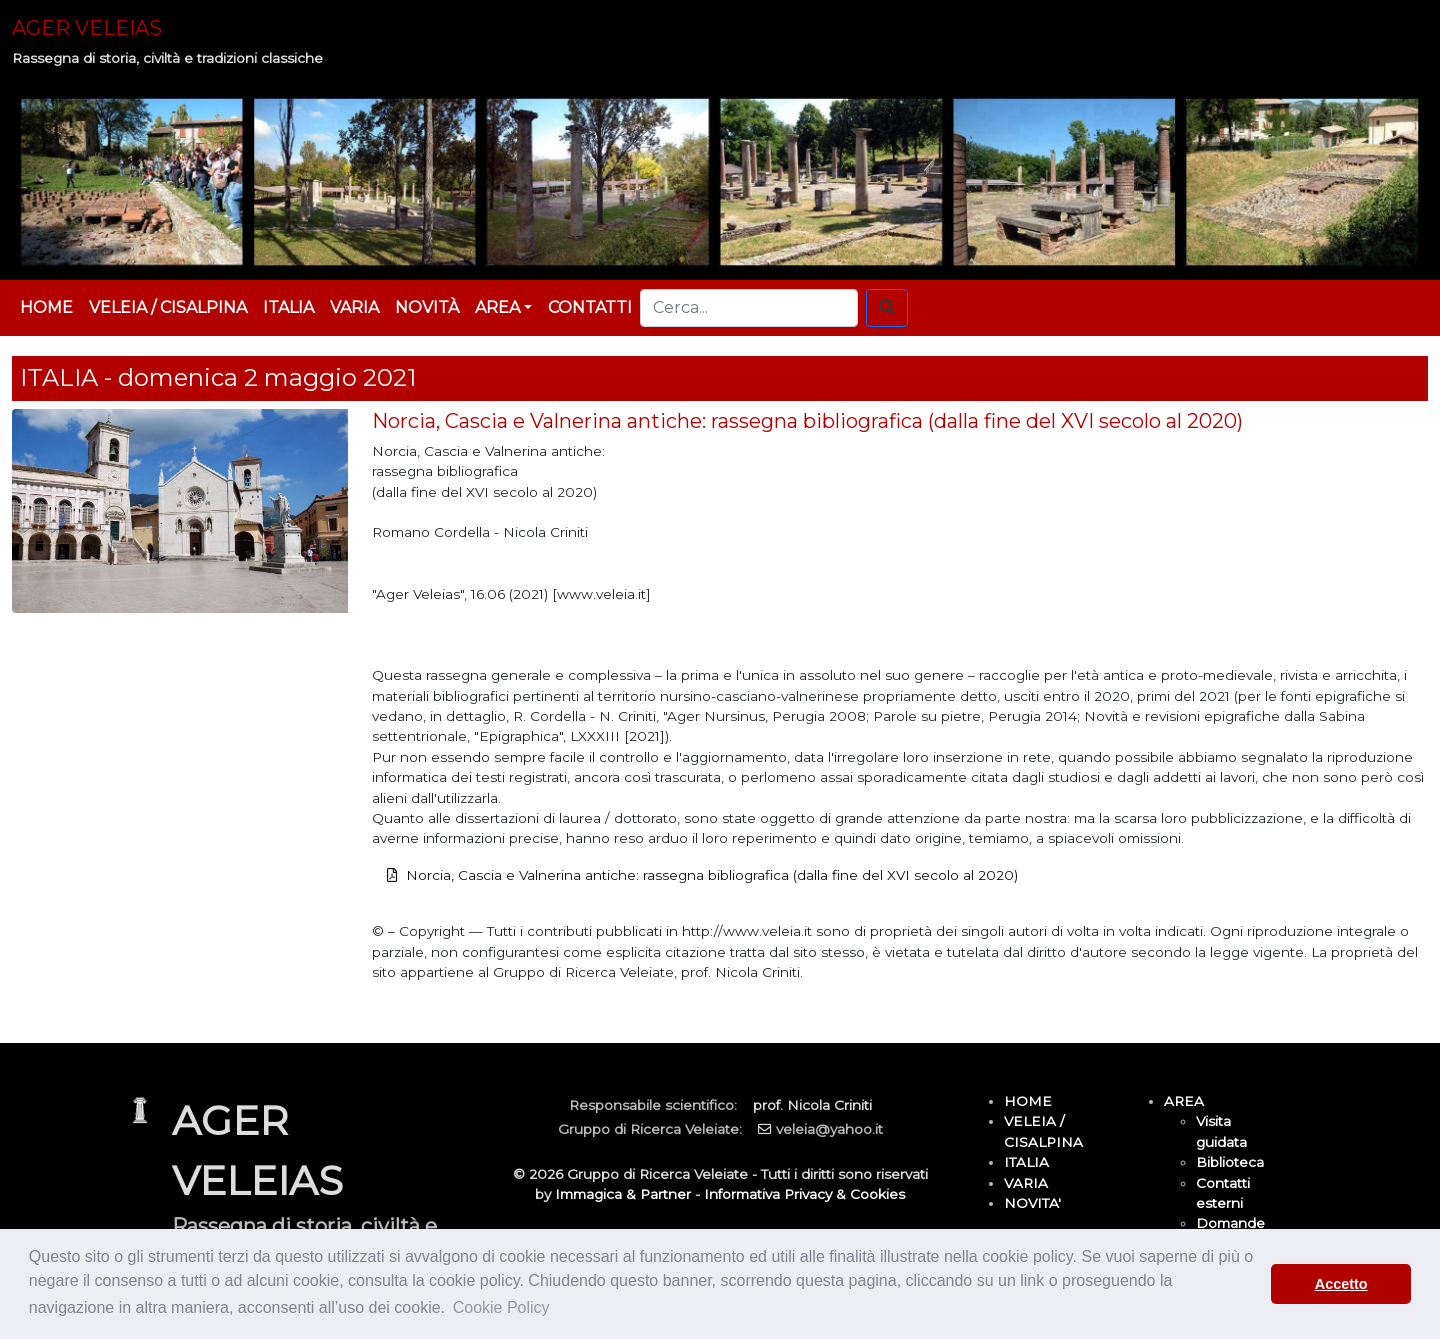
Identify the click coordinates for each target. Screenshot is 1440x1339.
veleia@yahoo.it (829, 1129)
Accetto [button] (1341, 1284)
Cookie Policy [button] (501, 1307)
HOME (46, 307)
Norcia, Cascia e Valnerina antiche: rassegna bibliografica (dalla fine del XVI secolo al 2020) (712, 875)
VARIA (354, 307)
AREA (1184, 1101)
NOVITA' (1032, 1203)
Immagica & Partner (623, 1194)
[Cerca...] (749, 308)
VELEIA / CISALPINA (168, 307)
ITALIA (288, 307)
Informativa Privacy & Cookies (804, 1194)
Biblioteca (1230, 1162)
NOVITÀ (427, 307)
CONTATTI (590, 307)
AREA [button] (497, 307)
